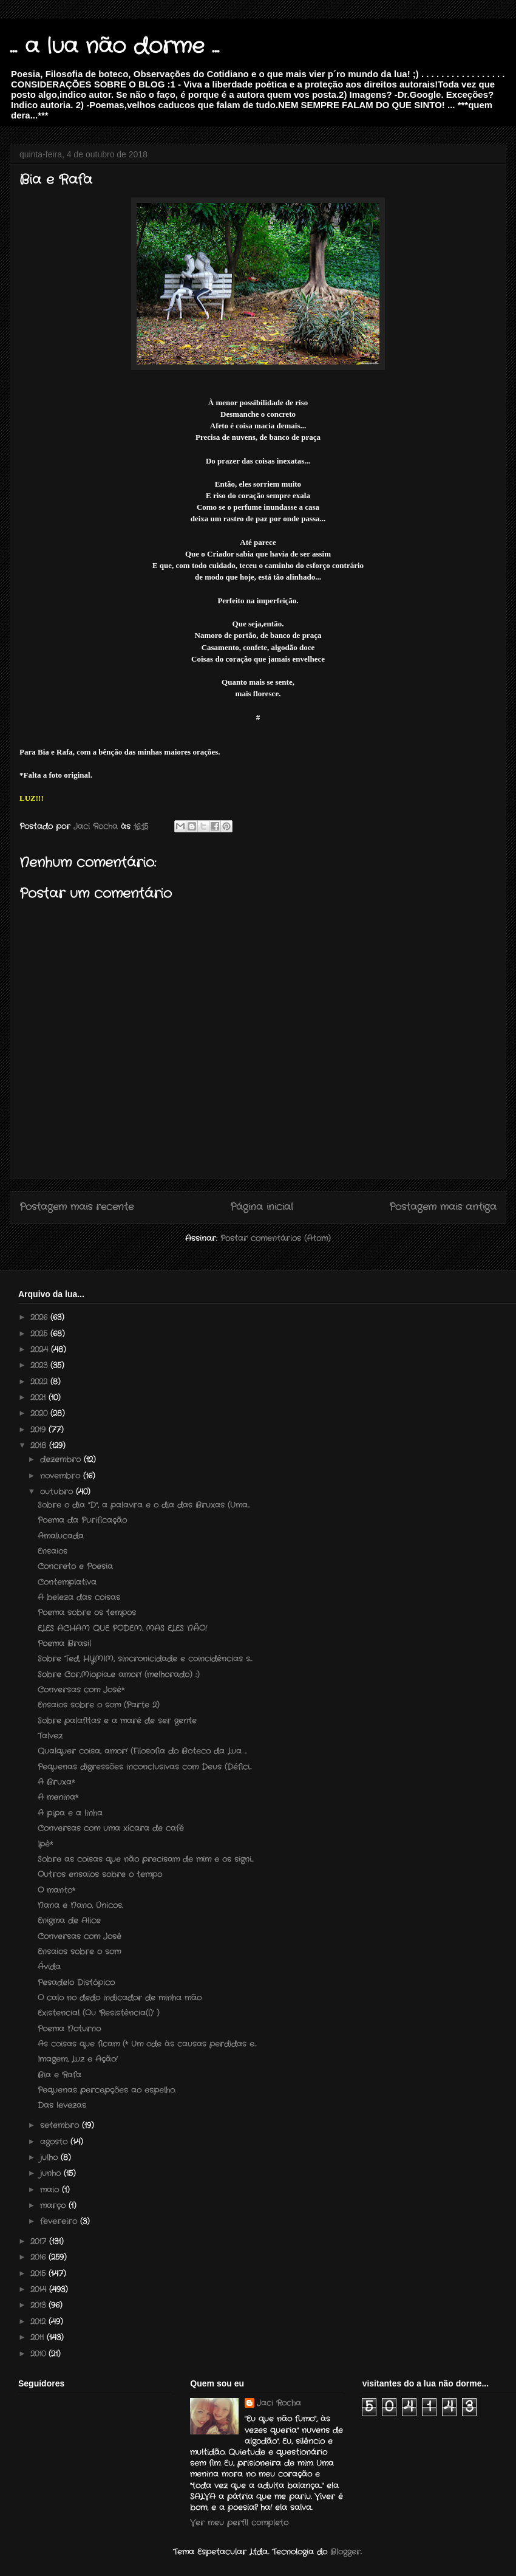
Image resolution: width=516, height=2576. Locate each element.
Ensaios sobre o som (79, 1952)
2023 (40, 1365)
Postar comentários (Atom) (275, 1238)
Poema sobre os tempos (87, 1613)
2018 (39, 1445)
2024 (40, 1349)
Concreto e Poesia (75, 1566)
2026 (40, 1317)
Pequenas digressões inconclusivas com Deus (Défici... (144, 1767)
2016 (39, 2257)
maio (51, 2190)
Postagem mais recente (76, 1207)
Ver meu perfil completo (239, 2523)
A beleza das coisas (79, 1597)
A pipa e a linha (70, 1813)
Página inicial (261, 1207)
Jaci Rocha (279, 2403)
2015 (39, 2274)
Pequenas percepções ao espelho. (106, 2090)
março (54, 2205)
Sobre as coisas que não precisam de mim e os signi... (145, 1859)
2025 (40, 1334)
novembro (61, 1476)
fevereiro (60, 2221)
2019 (39, 1430)
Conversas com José (79, 1936)
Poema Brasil (64, 1643)
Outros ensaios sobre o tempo (100, 1874)
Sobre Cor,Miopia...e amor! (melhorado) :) (119, 1674)
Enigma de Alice (69, 1921)
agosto (55, 2142)
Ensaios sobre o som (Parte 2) (99, 1705)
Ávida (49, 1967)
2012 (39, 2322)
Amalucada (61, 1536)
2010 (39, 2354)
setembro (61, 2125)
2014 (39, 2289)
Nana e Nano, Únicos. (80, 1905)
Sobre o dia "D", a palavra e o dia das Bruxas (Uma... (144, 1505)
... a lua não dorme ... (114, 47)
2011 (38, 2337)
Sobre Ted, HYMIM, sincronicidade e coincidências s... (145, 1659)
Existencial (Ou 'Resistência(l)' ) (99, 2013)
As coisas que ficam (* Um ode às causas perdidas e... (147, 2044)
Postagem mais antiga (443, 1207)
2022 (40, 1382)
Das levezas (62, 2105)
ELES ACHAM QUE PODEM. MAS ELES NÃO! (122, 1628)
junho (52, 2173)
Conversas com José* (81, 1690)
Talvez (50, 1736)
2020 (40, 1413)
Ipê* (45, 1844)
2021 (39, 1397)
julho (50, 2157)
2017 (39, 2241)
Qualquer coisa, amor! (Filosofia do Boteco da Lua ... (142, 1751)
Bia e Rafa (59, 2075)
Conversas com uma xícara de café (111, 1828)
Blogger (345, 2552)
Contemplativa (67, 1582)
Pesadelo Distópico (76, 1983)
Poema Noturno (69, 2029)
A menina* (58, 1797)
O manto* (56, 1890)
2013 (39, 2305)
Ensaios (52, 1551)
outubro (58, 1492)
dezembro (62, 1459)
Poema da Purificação (82, 1520)
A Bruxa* (56, 1782)
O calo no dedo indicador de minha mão (120, 1998)
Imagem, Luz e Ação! (78, 2059)
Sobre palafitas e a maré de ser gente (117, 1721)
